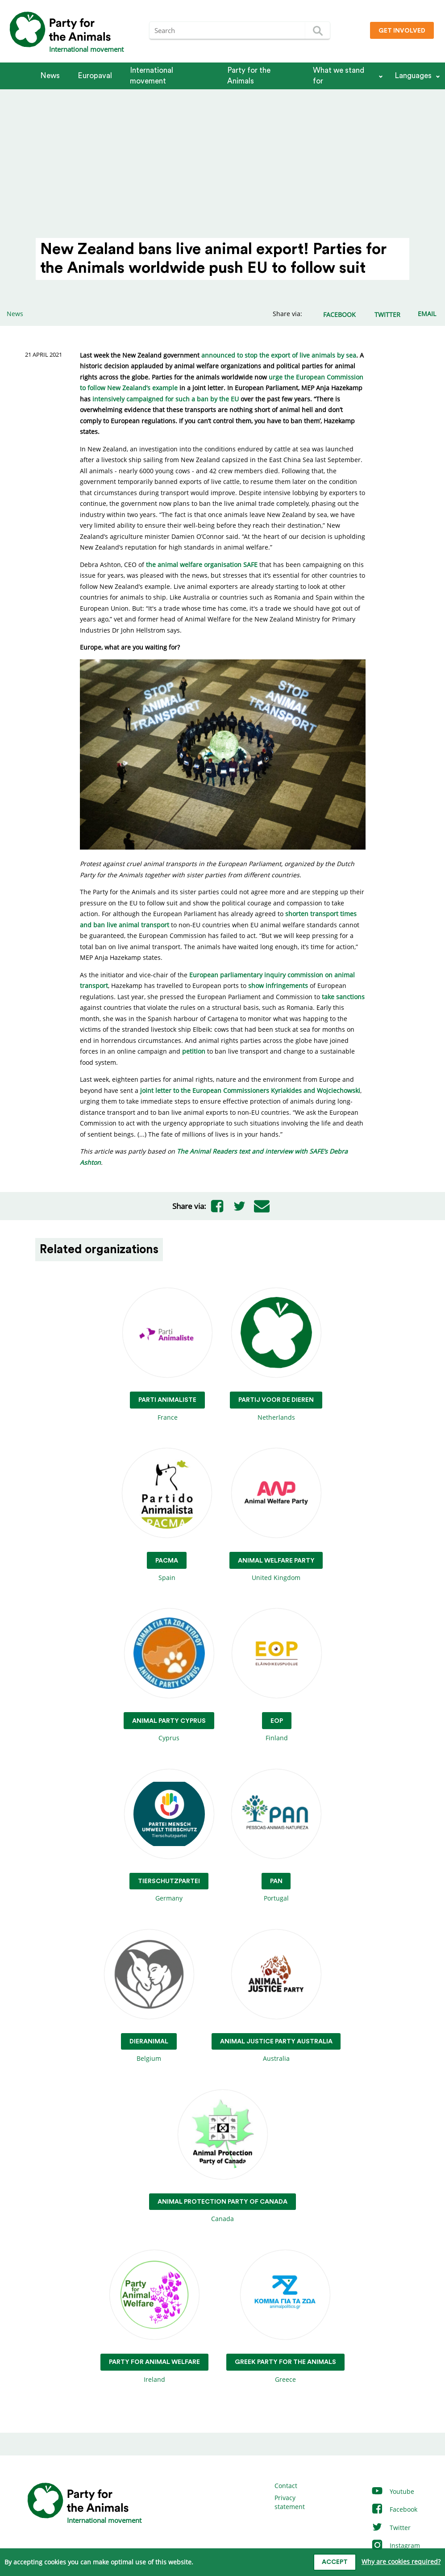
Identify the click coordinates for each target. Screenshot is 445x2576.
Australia (276, 1996)
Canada (222, 2156)
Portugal (276, 1836)
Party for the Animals (248, 76)
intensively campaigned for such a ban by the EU (165, 399)
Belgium (149, 1996)
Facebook (394, 2509)
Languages (413, 75)
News (50, 75)
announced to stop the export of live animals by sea (278, 355)
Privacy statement (289, 2502)
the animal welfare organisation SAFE (202, 564)
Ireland (154, 2317)
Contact (285, 2485)
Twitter (391, 2527)
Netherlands (276, 1354)
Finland (276, 1675)
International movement (151, 76)
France (167, 1354)
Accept (335, 2562)
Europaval (95, 75)
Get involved (401, 31)
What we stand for (338, 76)
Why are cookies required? (401, 2561)
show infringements (278, 985)
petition (193, 1051)
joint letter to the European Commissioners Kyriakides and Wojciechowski (250, 1090)
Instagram (395, 2545)
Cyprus (169, 1675)
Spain (167, 1515)
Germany (169, 1836)
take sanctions (343, 996)
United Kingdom (276, 1515)
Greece (285, 2317)
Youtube (392, 2491)
